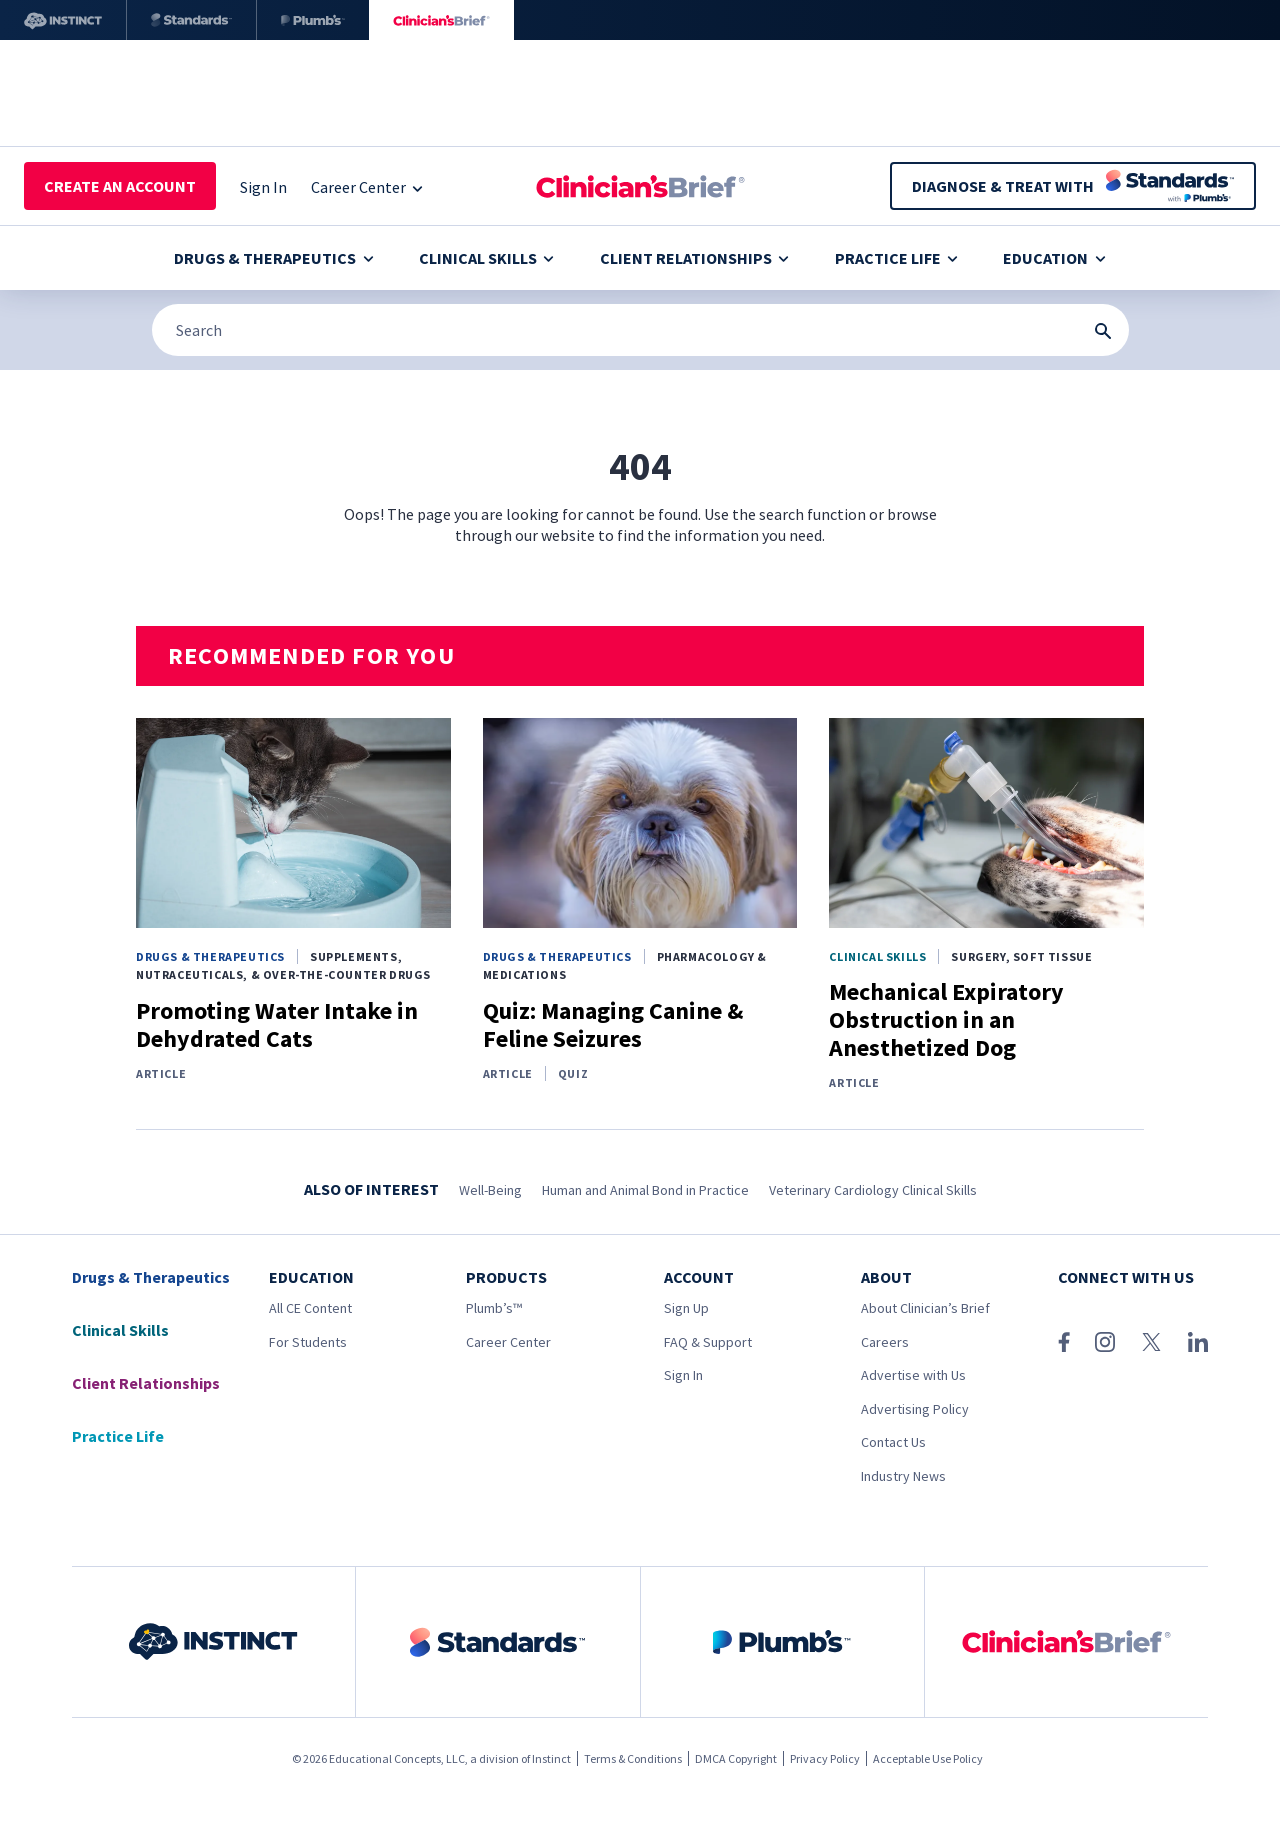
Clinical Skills (486, 258)
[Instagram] (1105, 1342)
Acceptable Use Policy (928, 1758)
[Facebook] (1064, 1342)
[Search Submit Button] (1103, 331)
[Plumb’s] (313, 20)
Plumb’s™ (494, 1308)
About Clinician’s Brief (925, 1308)
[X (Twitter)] (1151, 1342)
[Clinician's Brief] (441, 20)
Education (1054, 258)
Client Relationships (694, 258)
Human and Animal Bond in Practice (645, 1190)
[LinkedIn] (1198, 1342)
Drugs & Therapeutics (273, 258)
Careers (885, 1342)
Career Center (508, 1342)
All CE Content (310, 1308)
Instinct (551, 1758)
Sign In (683, 1375)
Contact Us (893, 1442)
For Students (308, 1342)
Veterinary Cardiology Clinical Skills (873, 1190)
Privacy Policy (825, 1758)
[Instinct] (63, 20)
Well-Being (490, 1190)
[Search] (640, 330)
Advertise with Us (913, 1375)
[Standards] (191, 20)
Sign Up (686, 1308)
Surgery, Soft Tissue (1021, 956)
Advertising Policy (915, 1409)
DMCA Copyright (736, 1758)
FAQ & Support (708, 1342)
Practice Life (896, 258)
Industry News (903, 1476)
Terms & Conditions (633, 1758)
